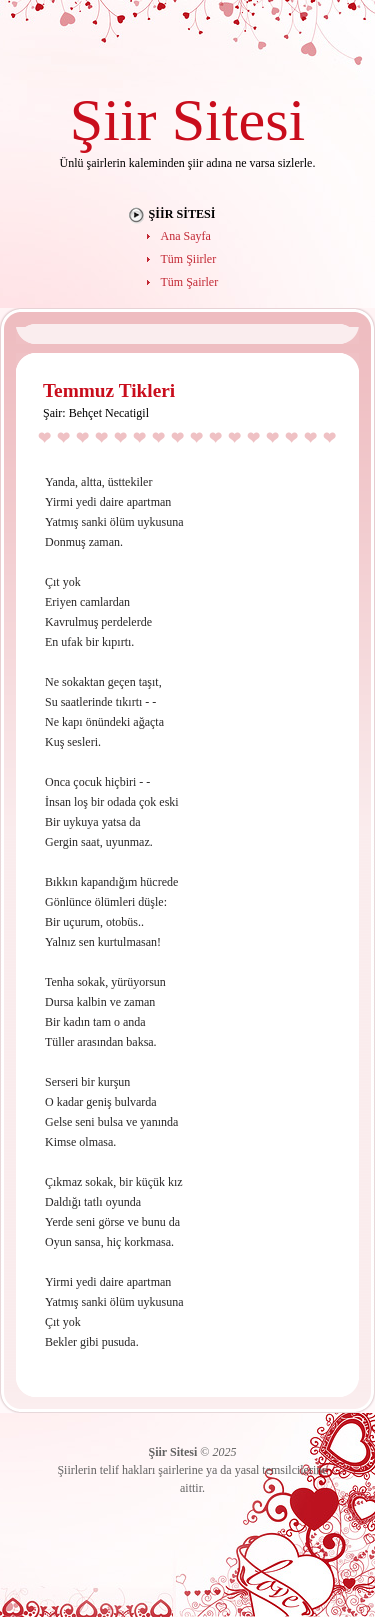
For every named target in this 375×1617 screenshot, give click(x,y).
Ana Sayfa (186, 236)
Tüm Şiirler (189, 259)
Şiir (113, 119)
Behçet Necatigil (109, 413)
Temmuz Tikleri (109, 390)
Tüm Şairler (190, 282)
